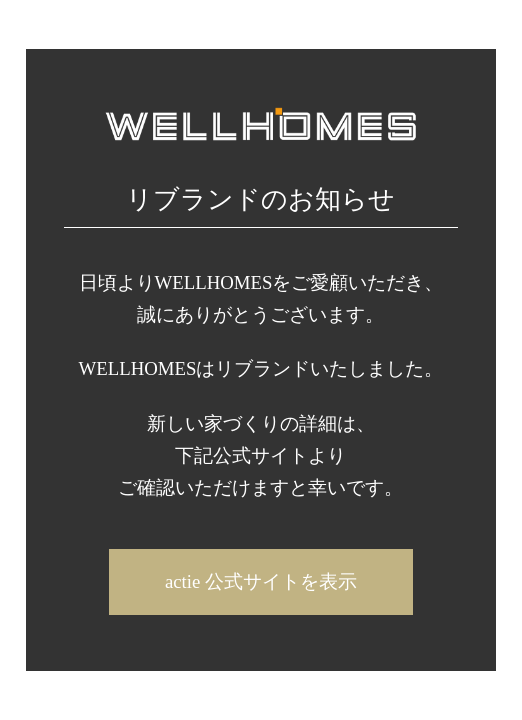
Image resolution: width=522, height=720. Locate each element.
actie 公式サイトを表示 (261, 581)
